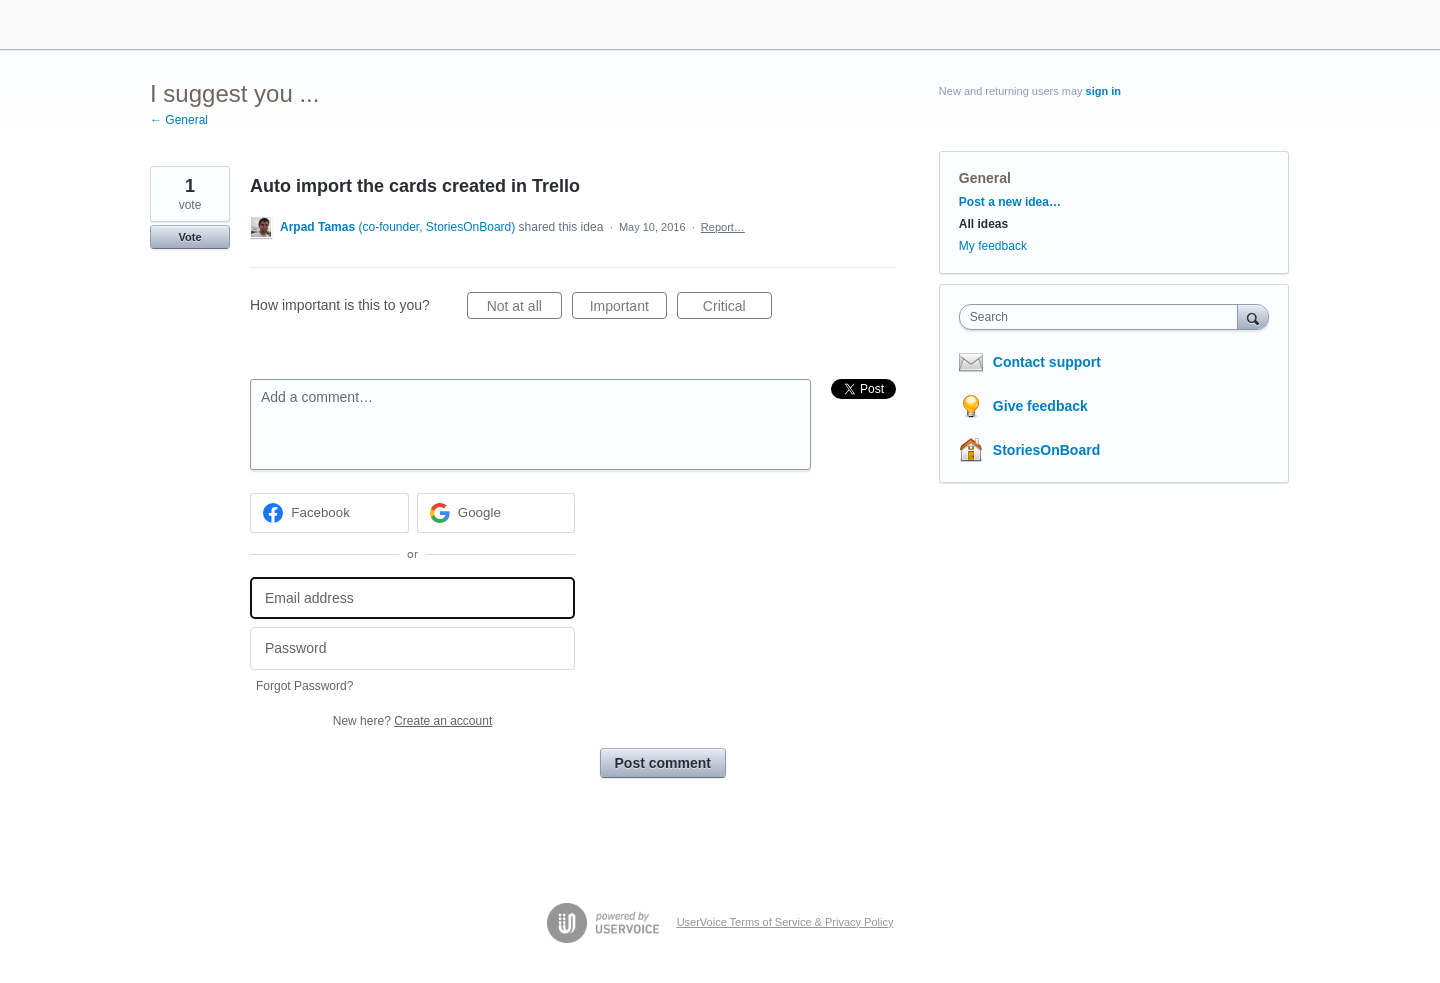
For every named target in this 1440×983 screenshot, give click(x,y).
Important (628, 309)
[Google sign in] (496, 513)
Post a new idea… (1010, 202)
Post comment (663, 763)
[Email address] (412, 598)
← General (179, 120)
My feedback (993, 246)
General (985, 178)
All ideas (983, 224)
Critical (737, 309)
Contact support (1047, 362)
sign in (1103, 91)
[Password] (412, 648)
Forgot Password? (304, 686)
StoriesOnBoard (1046, 450)
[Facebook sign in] (329, 513)
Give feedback (1040, 406)
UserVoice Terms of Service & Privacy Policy (785, 922)
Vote (189, 237)
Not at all (524, 309)
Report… (723, 227)
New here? (412, 721)
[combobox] (1103, 317)
